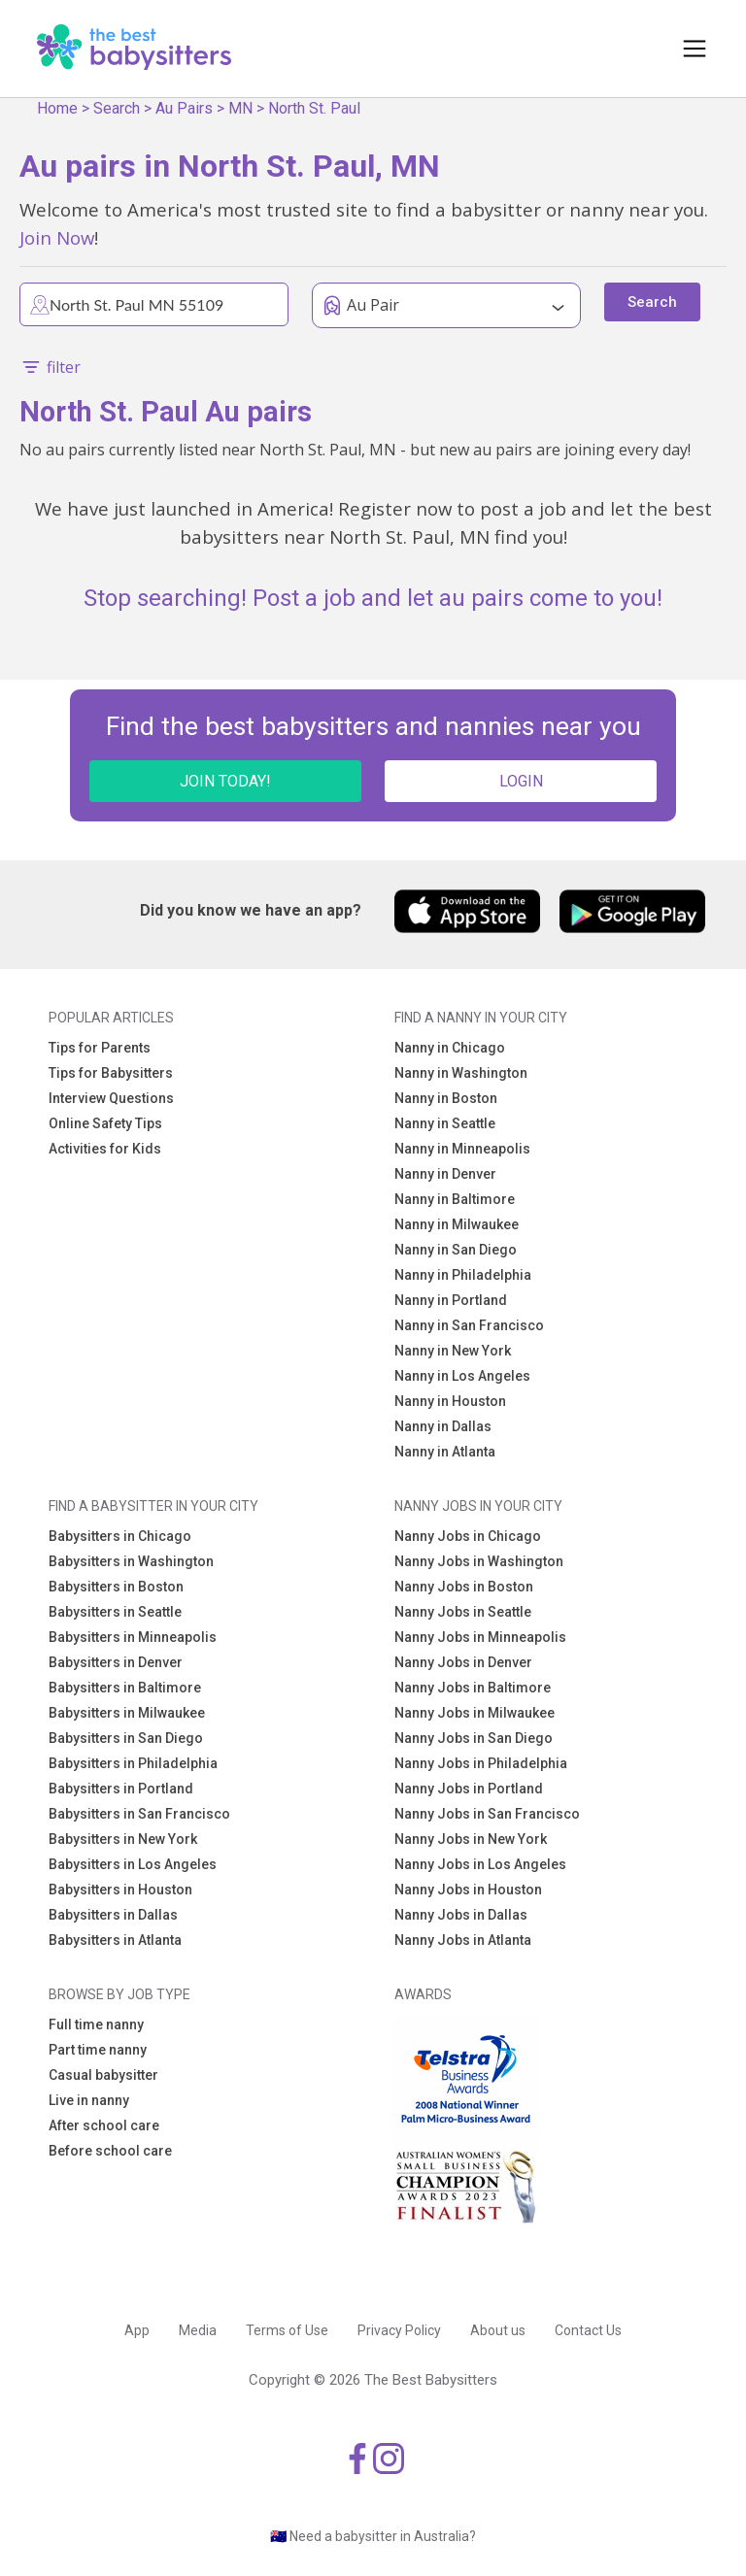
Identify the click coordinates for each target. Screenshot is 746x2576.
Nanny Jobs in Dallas (460, 1915)
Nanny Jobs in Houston (468, 1889)
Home (57, 108)
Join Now (56, 237)
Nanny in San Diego (455, 1249)
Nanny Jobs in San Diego (473, 1738)
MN (240, 108)
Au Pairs (184, 108)
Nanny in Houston (450, 1401)
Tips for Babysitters (111, 1073)
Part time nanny (98, 2049)
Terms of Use (287, 2330)
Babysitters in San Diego (126, 1738)
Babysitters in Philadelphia (133, 1763)
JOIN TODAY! (225, 781)
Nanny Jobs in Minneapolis (480, 1637)
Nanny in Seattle (444, 1123)
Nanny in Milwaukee (456, 1224)
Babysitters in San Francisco (139, 1814)
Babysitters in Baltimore (125, 1687)
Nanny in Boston (445, 1098)
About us (498, 2330)
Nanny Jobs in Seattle (462, 1612)
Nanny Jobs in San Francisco (487, 1814)
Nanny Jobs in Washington (478, 1561)
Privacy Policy (399, 2330)
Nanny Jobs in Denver (463, 1662)
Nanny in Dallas (443, 1426)
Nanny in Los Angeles (462, 1376)
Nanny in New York (452, 1350)
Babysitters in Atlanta (115, 1940)
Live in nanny (89, 2100)
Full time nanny (96, 2024)
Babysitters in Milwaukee (127, 1713)
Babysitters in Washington (131, 1561)
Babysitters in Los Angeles (133, 1864)
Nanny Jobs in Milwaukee (474, 1713)
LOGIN (521, 781)
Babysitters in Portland (121, 1788)
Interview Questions (111, 1098)
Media (198, 2330)
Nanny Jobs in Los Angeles (480, 1864)
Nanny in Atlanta (444, 1451)
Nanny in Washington (460, 1073)
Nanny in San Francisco (469, 1325)
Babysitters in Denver (116, 1662)
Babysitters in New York (123, 1839)
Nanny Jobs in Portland (468, 1788)
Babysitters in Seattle (115, 1612)
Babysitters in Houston (120, 1889)
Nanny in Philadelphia (462, 1275)
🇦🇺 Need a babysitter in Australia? (373, 2536)
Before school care (110, 2150)
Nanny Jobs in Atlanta (462, 1940)
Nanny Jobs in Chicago (467, 1536)
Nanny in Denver (445, 1174)
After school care (104, 2125)
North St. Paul (314, 108)
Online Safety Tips (105, 1123)
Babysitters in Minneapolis (133, 1637)
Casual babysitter (103, 2075)
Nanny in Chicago (449, 1047)
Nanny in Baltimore (454, 1199)
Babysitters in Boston (116, 1586)
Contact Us (588, 2330)
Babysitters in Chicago (120, 1536)
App (137, 2330)
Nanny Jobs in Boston (463, 1586)
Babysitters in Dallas (113, 1915)
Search (116, 108)
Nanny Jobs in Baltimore (472, 1687)
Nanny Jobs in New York (470, 1839)
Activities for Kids (105, 1148)
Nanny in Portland (450, 1300)
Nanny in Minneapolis (462, 1148)
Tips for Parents (100, 1047)
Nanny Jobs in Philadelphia (480, 1763)
